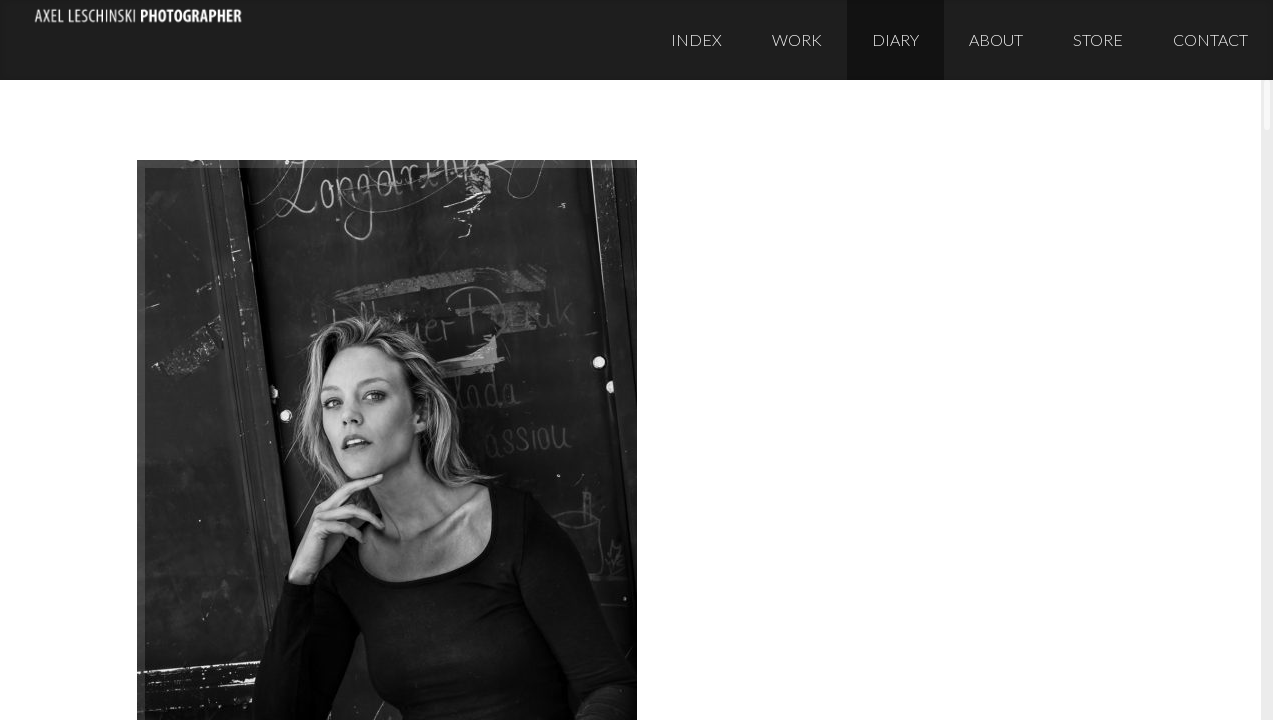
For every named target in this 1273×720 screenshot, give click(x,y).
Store (1098, 39)
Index (696, 39)
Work (797, 39)
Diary (895, 39)
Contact (1210, 39)
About (996, 39)
